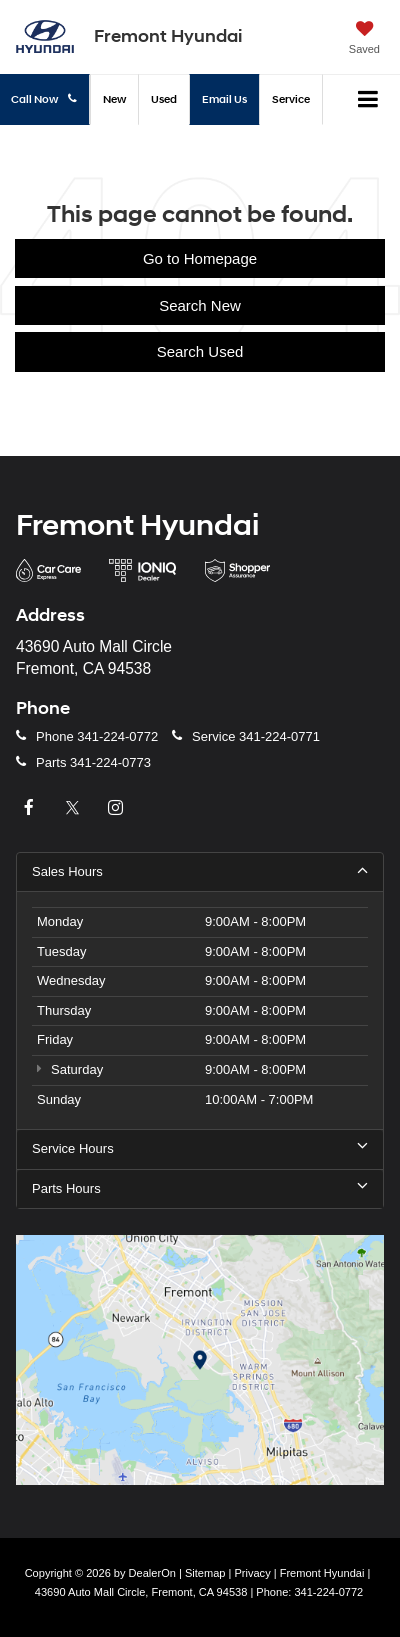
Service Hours (200, 1148)
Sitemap (205, 1573)
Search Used (200, 351)
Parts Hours (200, 1188)
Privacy (252, 1573)
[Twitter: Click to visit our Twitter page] (75, 808)
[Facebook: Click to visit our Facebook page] (31, 808)
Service (291, 99)
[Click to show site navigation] (368, 100)
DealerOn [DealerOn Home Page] (152, 1573)
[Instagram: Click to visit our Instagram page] (118, 808)
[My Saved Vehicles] (364, 40)
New (114, 99)
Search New (200, 305)
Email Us (224, 99)
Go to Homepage (200, 258)
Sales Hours (200, 871)
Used (164, 99)
